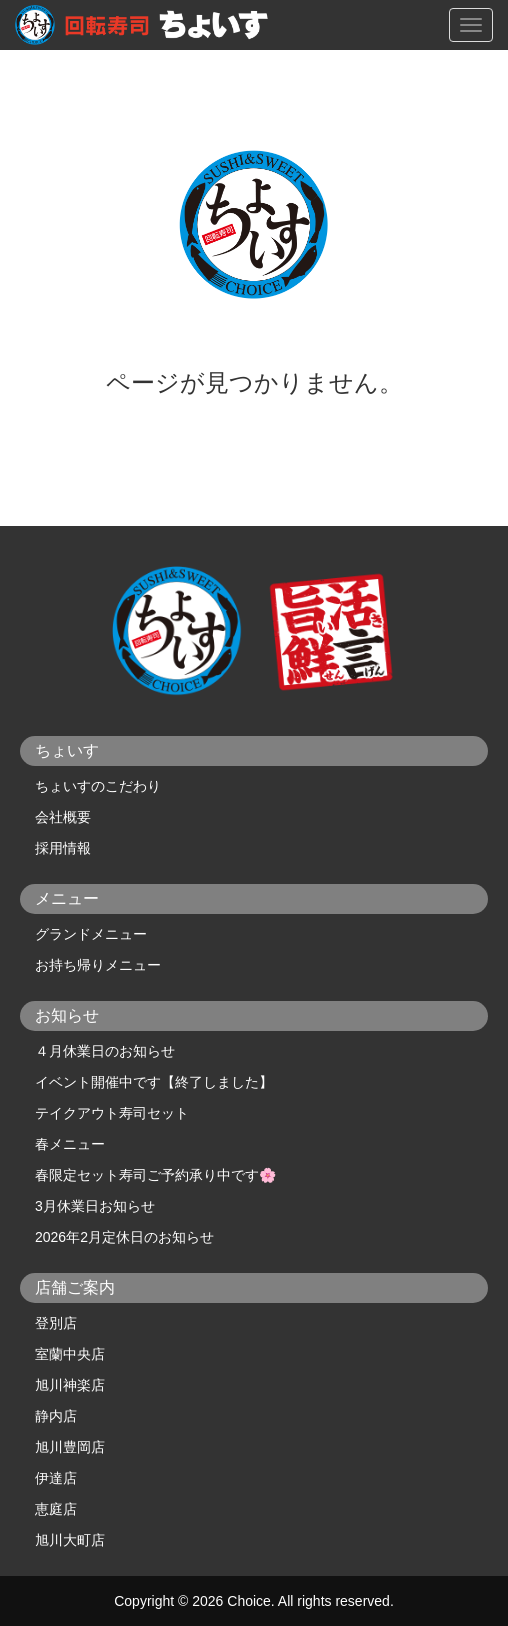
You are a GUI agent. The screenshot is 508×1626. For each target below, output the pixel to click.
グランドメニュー (91, 934)
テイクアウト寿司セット (112, 1113)
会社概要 (63, 817)
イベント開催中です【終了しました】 (154, 1082)
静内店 (56, 1416)
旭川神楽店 (70, 1385)
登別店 (56, 1323)
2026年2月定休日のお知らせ (124, 1237)
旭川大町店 (70, 1540)
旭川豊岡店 (70, 1447)
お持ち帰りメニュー (98, 965)
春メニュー (70, 1144)
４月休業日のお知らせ (105, 1051)
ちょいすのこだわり (98, 786)
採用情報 (63, 848)
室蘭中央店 (70, 1354)
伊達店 (56, 1478)
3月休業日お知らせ (95, 1206)
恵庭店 (56, 1509)
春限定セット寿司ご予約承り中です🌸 (155, 1175)
